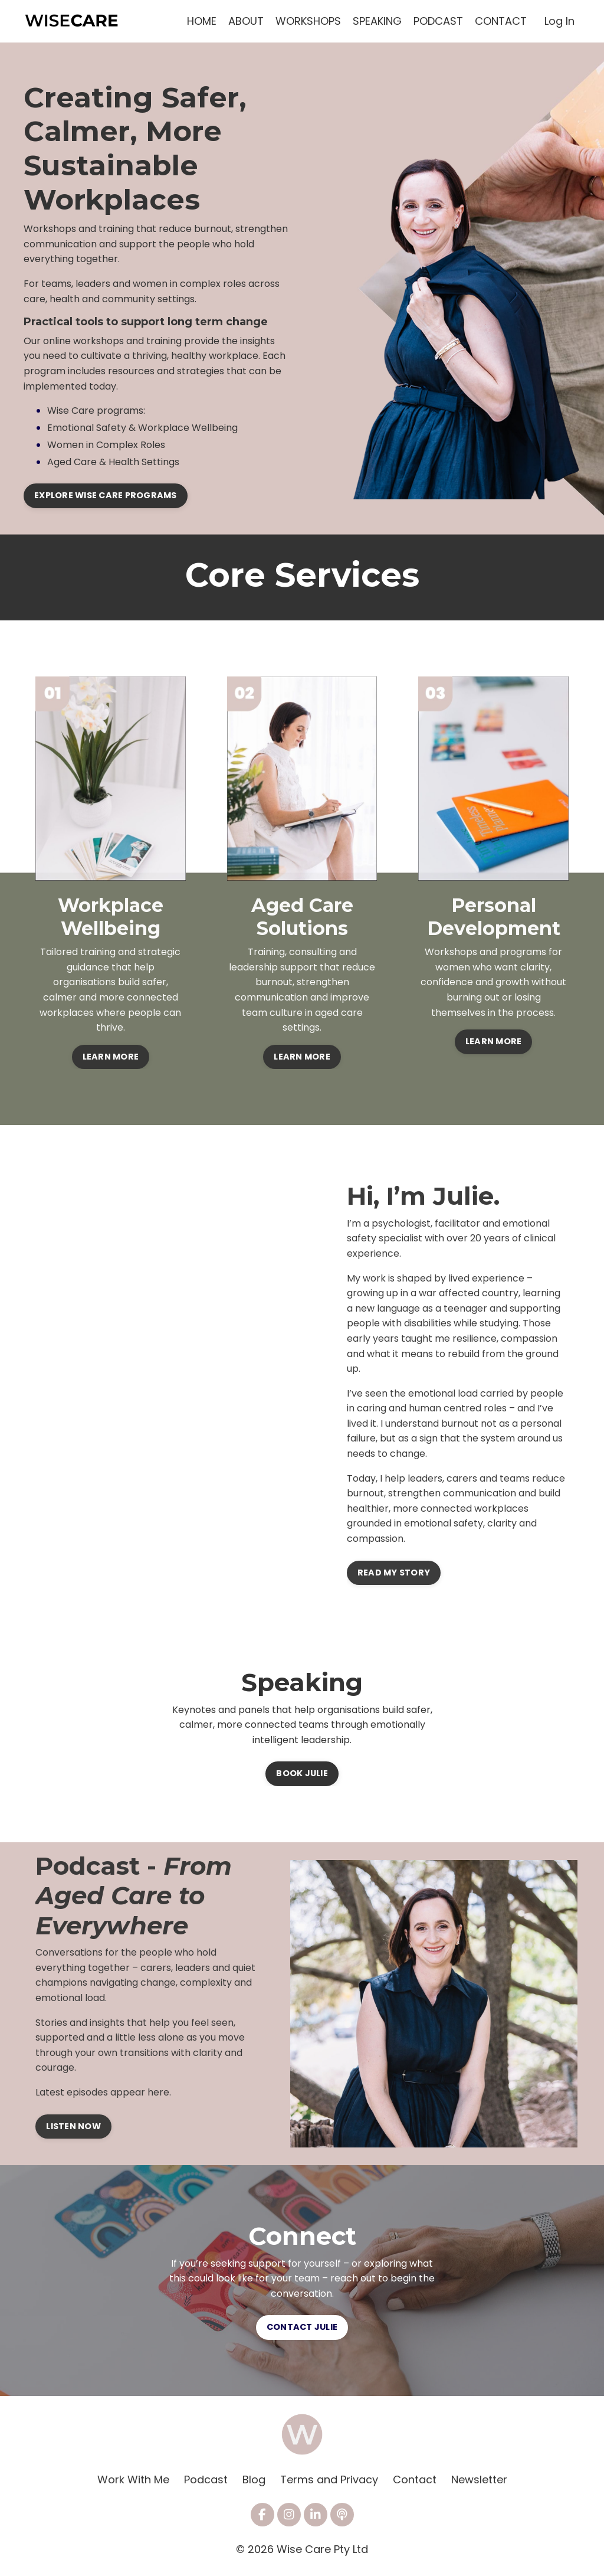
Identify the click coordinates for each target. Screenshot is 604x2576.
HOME (201, 21)
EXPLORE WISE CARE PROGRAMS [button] (105, 495)
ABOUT (246, 21)
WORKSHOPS (308, 21)
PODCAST (438, 21)
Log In (559, 21)
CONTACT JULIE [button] (302, 2327)
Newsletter (479, 2479)
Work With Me (133, 2479)
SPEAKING (377, 21)
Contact (414, 2479)
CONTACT (501, 21)
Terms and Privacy (329, 2479)
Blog (253, 2479)
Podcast (206, 2479)
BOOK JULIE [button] (302, 1773)
